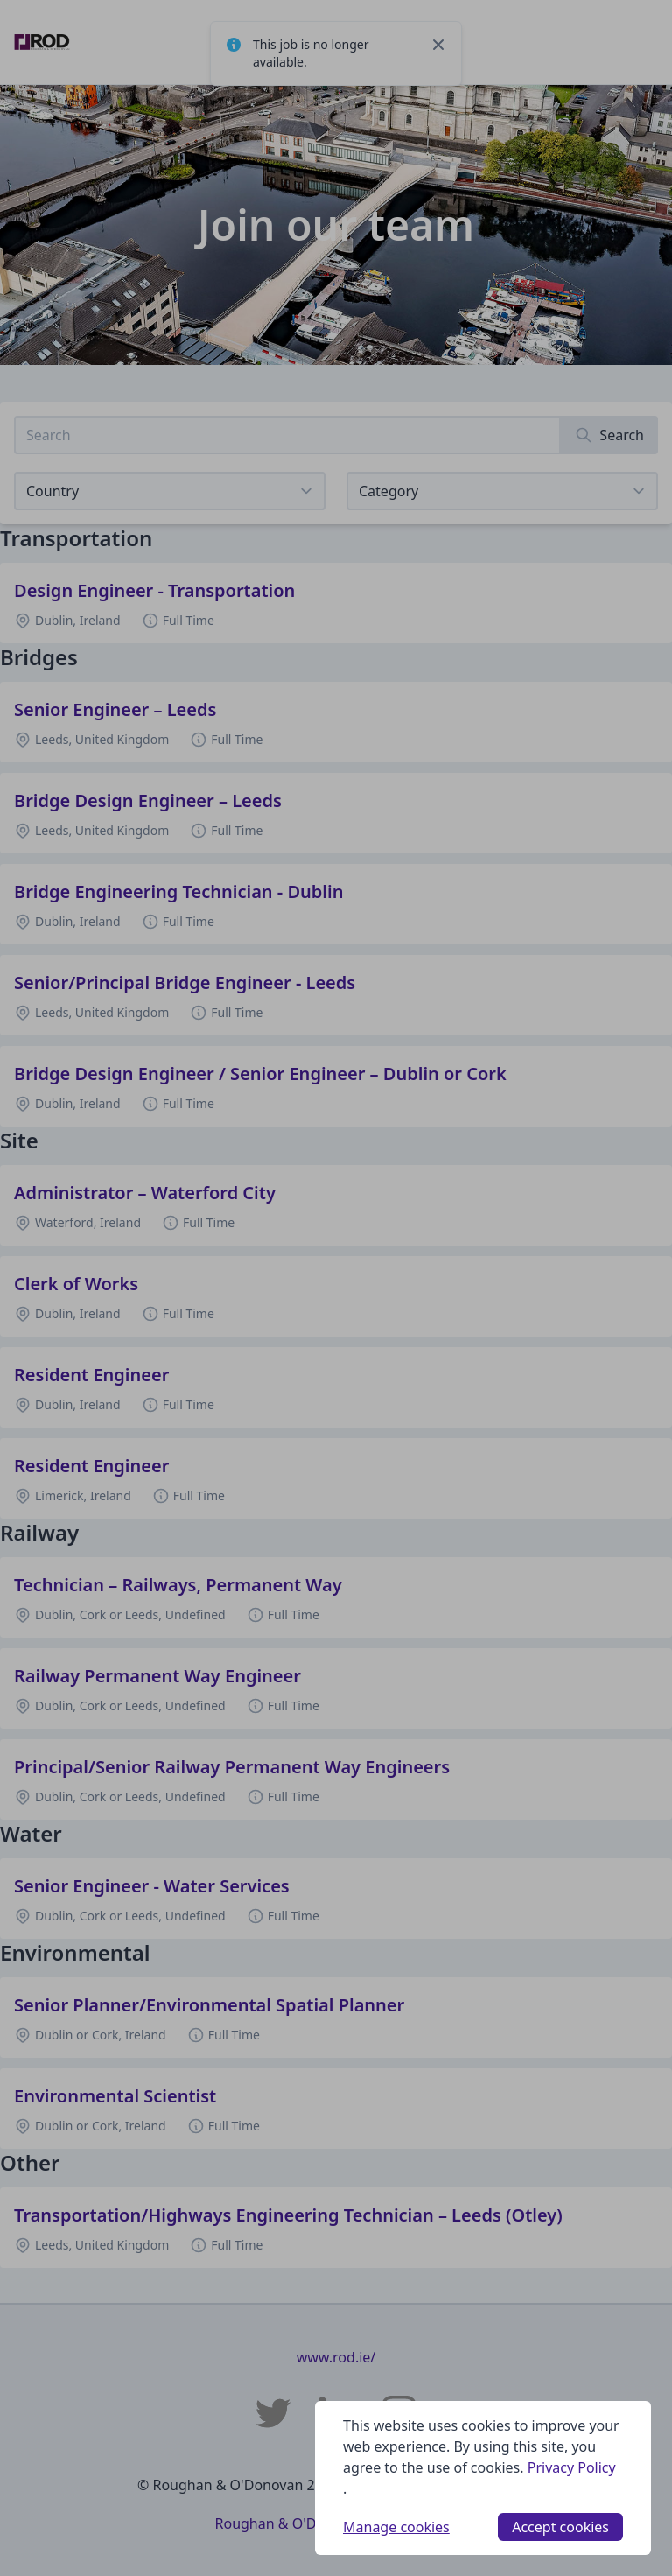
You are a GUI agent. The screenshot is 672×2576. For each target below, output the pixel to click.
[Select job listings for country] (170, 491)
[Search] (609, 435)
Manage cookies (396, 2527)
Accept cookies (560, 2527)
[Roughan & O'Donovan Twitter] (273, 2413)
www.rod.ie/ (336, 2357)
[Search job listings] (287, 435)
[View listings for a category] (502, 491)
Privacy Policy (572, 2467)
